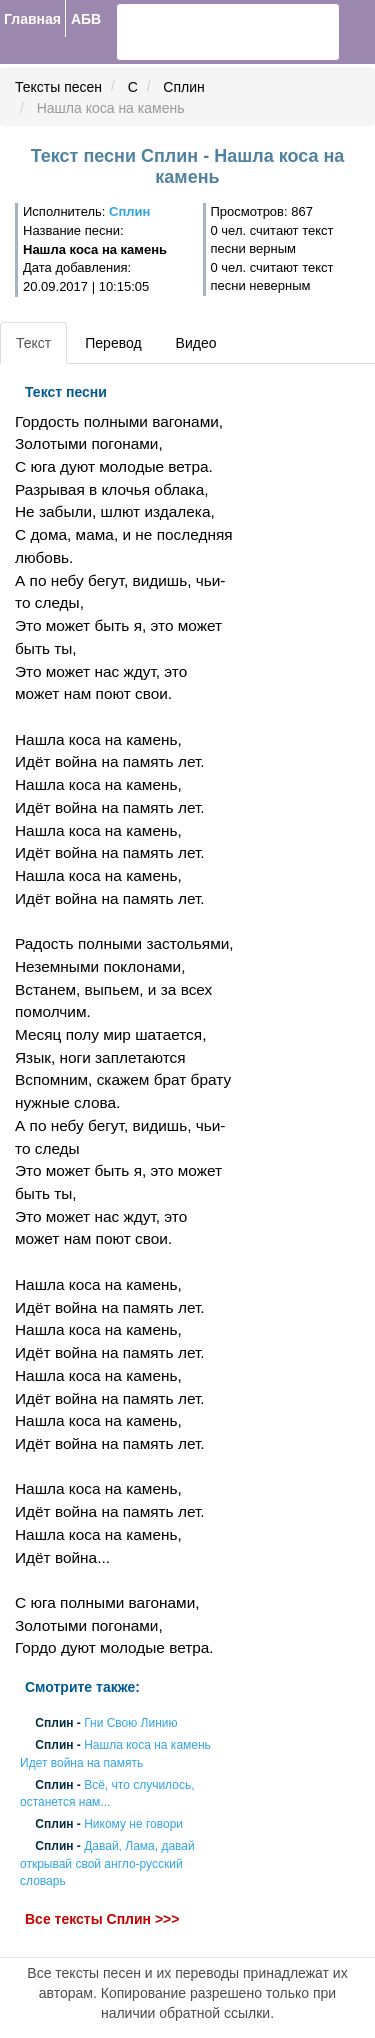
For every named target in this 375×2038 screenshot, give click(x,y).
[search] (191, 32)
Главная (32, 19)
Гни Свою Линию (130, 1724)
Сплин (183, 87)
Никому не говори (133, 1825)
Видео (196, 343)
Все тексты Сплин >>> (102, 1919)
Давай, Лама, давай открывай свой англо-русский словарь (107, 1864)
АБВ (86, 19)
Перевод (113, 343)
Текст (33, 343)
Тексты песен (58, 87)
